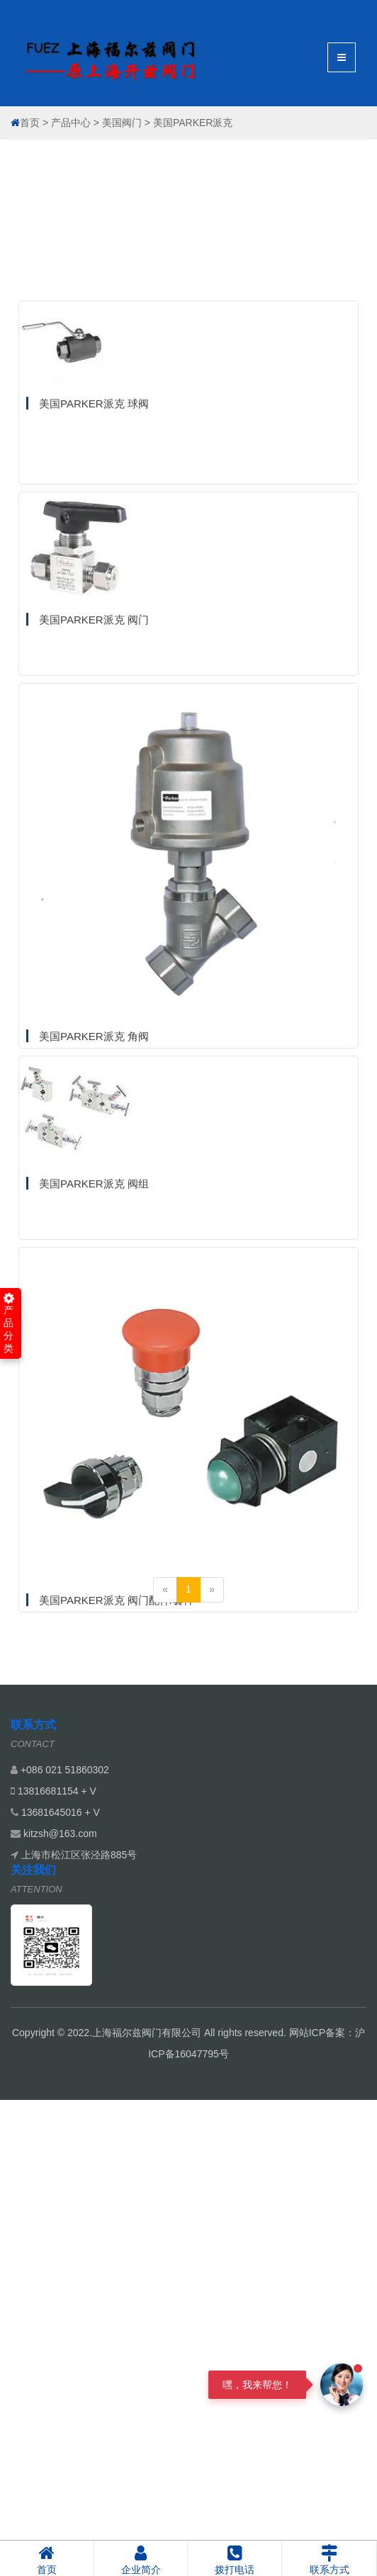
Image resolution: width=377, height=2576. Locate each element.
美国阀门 (122, 122)
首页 (30, 122)
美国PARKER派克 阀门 (94, 782)
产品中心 (71, 122)
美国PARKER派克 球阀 (94, 566)
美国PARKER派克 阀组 (94, 1346)
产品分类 (9, 1323)
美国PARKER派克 (193, 122)
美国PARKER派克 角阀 (94, 1198)
